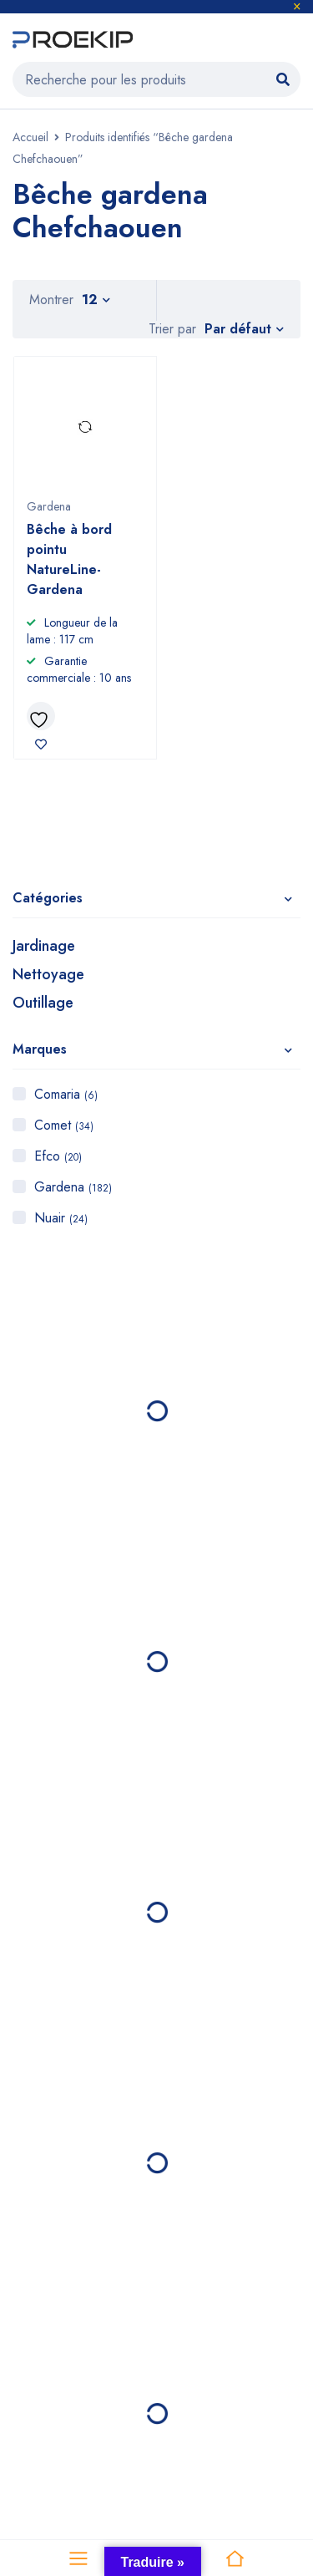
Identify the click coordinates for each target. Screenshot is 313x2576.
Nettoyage (48, 974)
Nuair (61, 1217)
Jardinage (44, 946)
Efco (58, 1156)
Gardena (73, 1187)
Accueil (30, 137)
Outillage (43, 1003)
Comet (63, 1125)
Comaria (66, 1094)
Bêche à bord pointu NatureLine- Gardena (69, 559)
